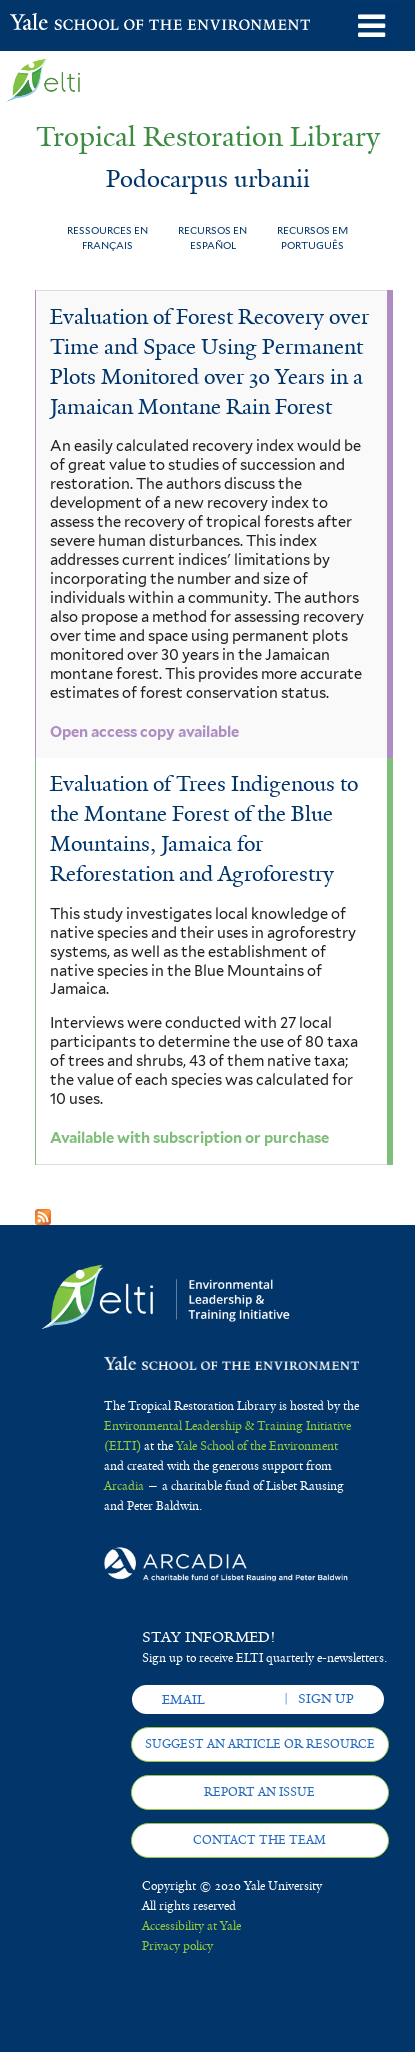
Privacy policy (177, 1946)
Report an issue (259, 1792)
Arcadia (124, 1486)
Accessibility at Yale (191, 1926)
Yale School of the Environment (59, 24)
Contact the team (259, 1840)
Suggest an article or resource (260, 1744)
